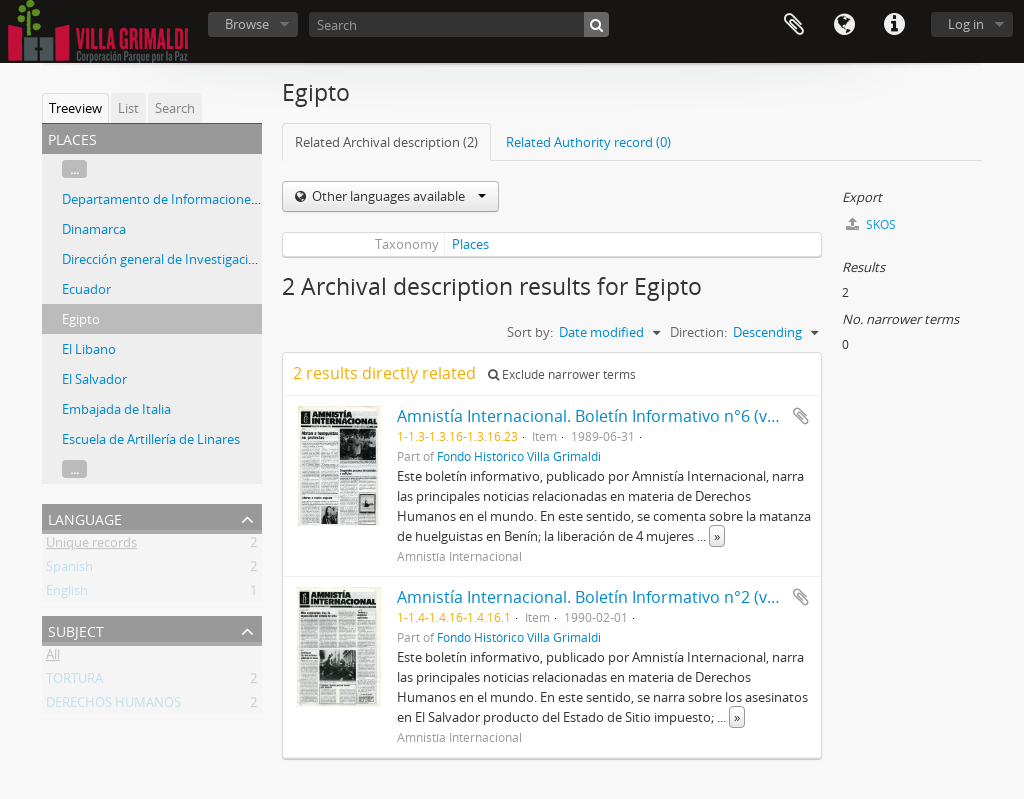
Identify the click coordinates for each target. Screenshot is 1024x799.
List (128, 108)
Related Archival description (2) (386, 142)
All (53, 658)
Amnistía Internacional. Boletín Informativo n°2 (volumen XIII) (626, 597)
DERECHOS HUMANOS (113, 706)
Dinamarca (94, 229)
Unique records (91, 546)
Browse (247, 24)
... (74, 169)
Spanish (69, 570)
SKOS (871, 224)
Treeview (75, 108)
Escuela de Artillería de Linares (151, 439)
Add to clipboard (801, 416)
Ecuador (86, 289)
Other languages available (397, 196)
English (67, 594)
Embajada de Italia (116, 409)
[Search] (459, 24)
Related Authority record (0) (588, 142)
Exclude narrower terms (562, 374)
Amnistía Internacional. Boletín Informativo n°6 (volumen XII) (624, 416)
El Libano (89, 349)
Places (470, 244)
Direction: (698, 332)
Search (175, 108)
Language (844, 25)
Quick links (894, 25)
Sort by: (530, 332)
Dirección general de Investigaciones (169, 259)
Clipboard (794, 25)
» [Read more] (717, 536)
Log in (966, 24)
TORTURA (74, 682)
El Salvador (94, 379)
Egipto (81, 319)
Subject (76, 629)
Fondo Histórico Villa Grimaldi (519, 456)
